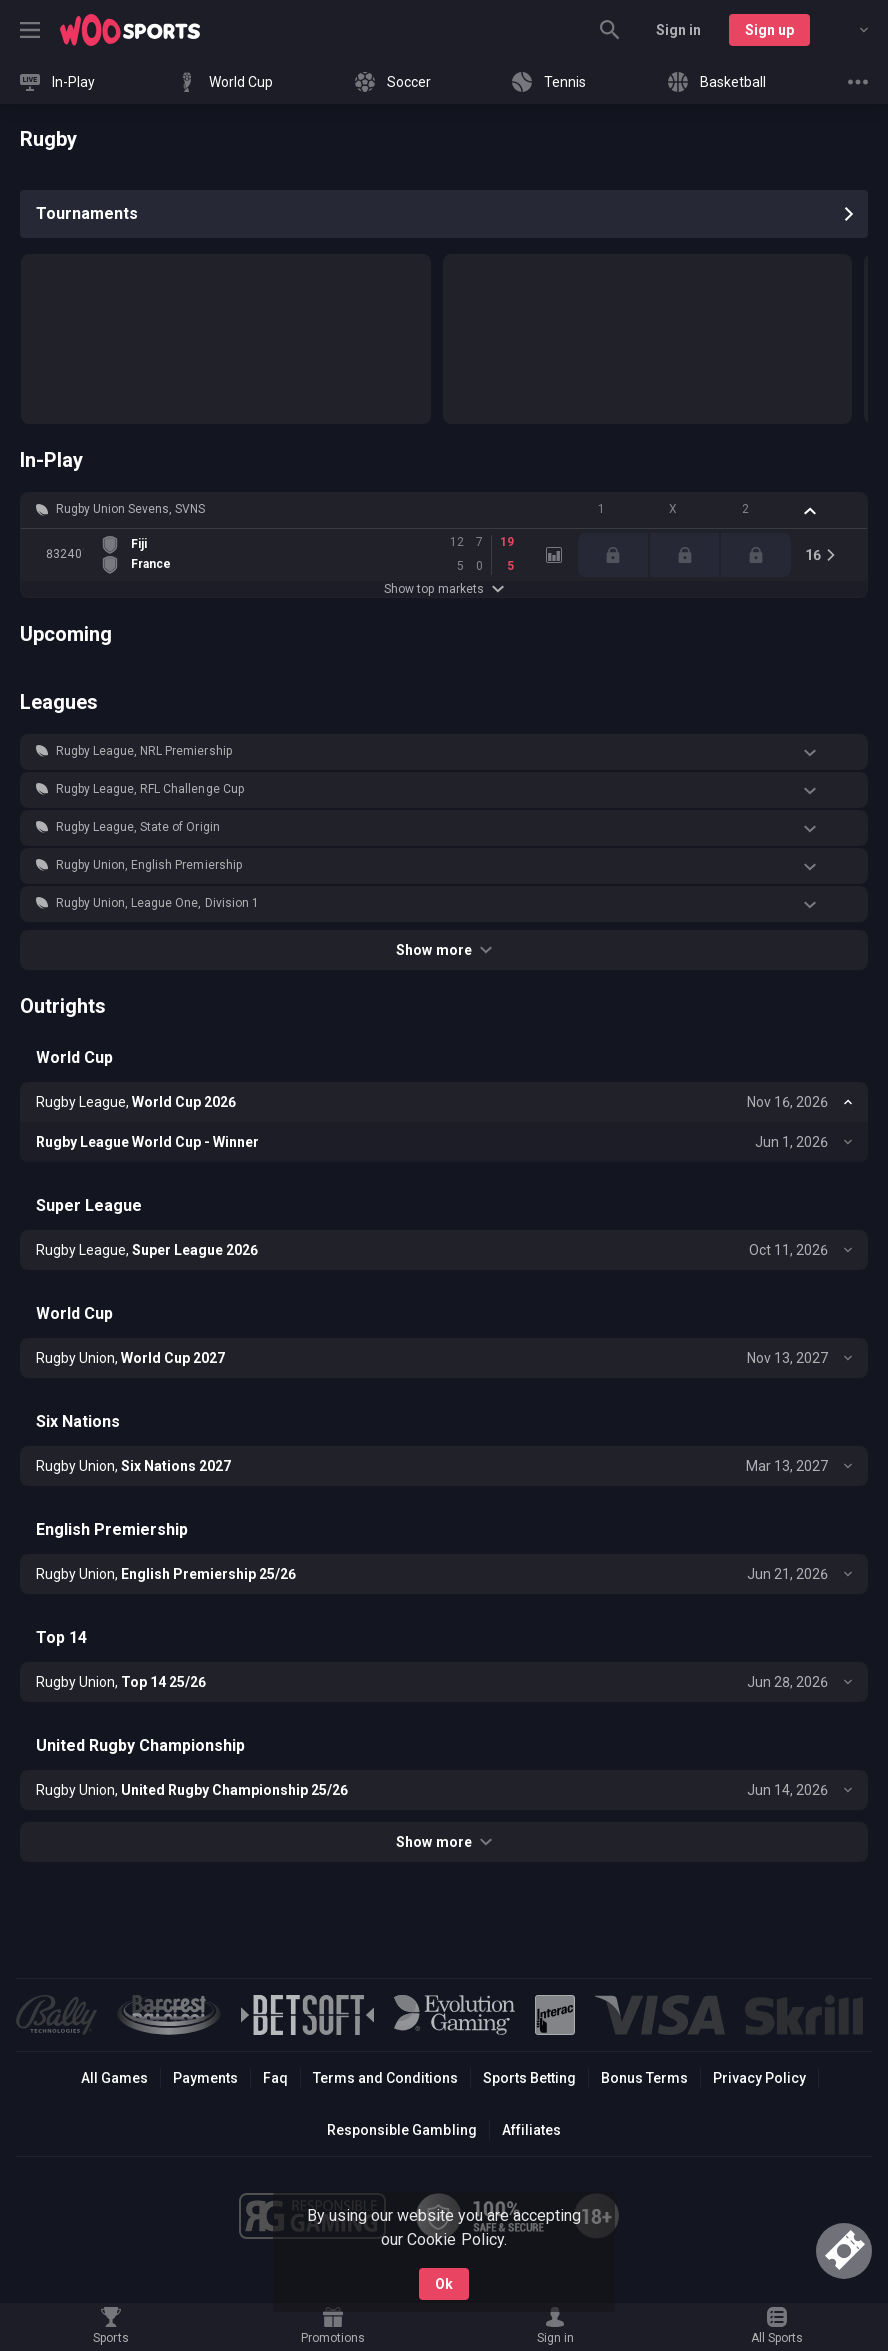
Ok (444, 2284)
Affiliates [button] (531, 2130)
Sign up (769, 30)
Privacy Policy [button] (759, 2078)
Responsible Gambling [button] (401, 2130)
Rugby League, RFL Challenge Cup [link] (150, 789)
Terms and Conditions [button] (385, 2078)
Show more (443, 950)
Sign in (678, 30)
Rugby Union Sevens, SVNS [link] (130, 509)
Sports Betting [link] (529, 2078)
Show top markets (443, 589)
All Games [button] (114, 2078)
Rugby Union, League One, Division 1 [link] (157, 903)
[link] (130, 30)
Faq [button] (275, 2078)
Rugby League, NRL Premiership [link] (144, 751)
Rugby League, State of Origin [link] (138, 827)
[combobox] (849, 30)
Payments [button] (205, 2078)
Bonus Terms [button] (644, 2078)
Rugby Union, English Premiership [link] (149, 865)
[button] (444, 510)
